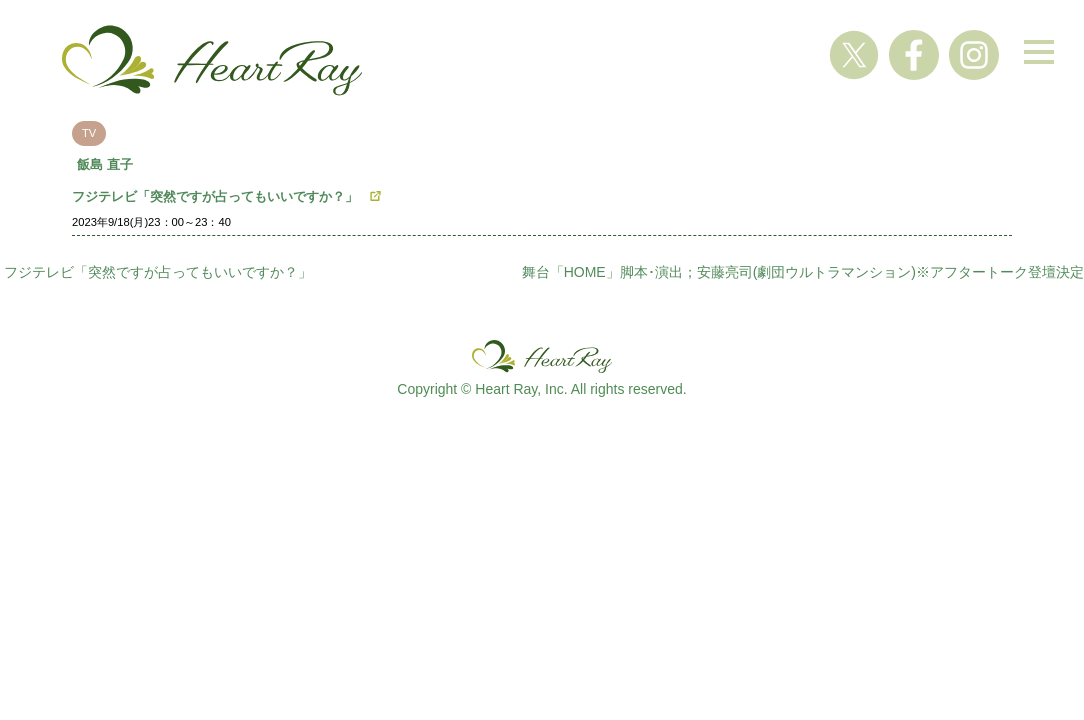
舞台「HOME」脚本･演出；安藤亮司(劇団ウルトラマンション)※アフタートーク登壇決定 (803, 272)
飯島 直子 (105, 164)
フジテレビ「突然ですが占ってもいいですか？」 (215, 196)
